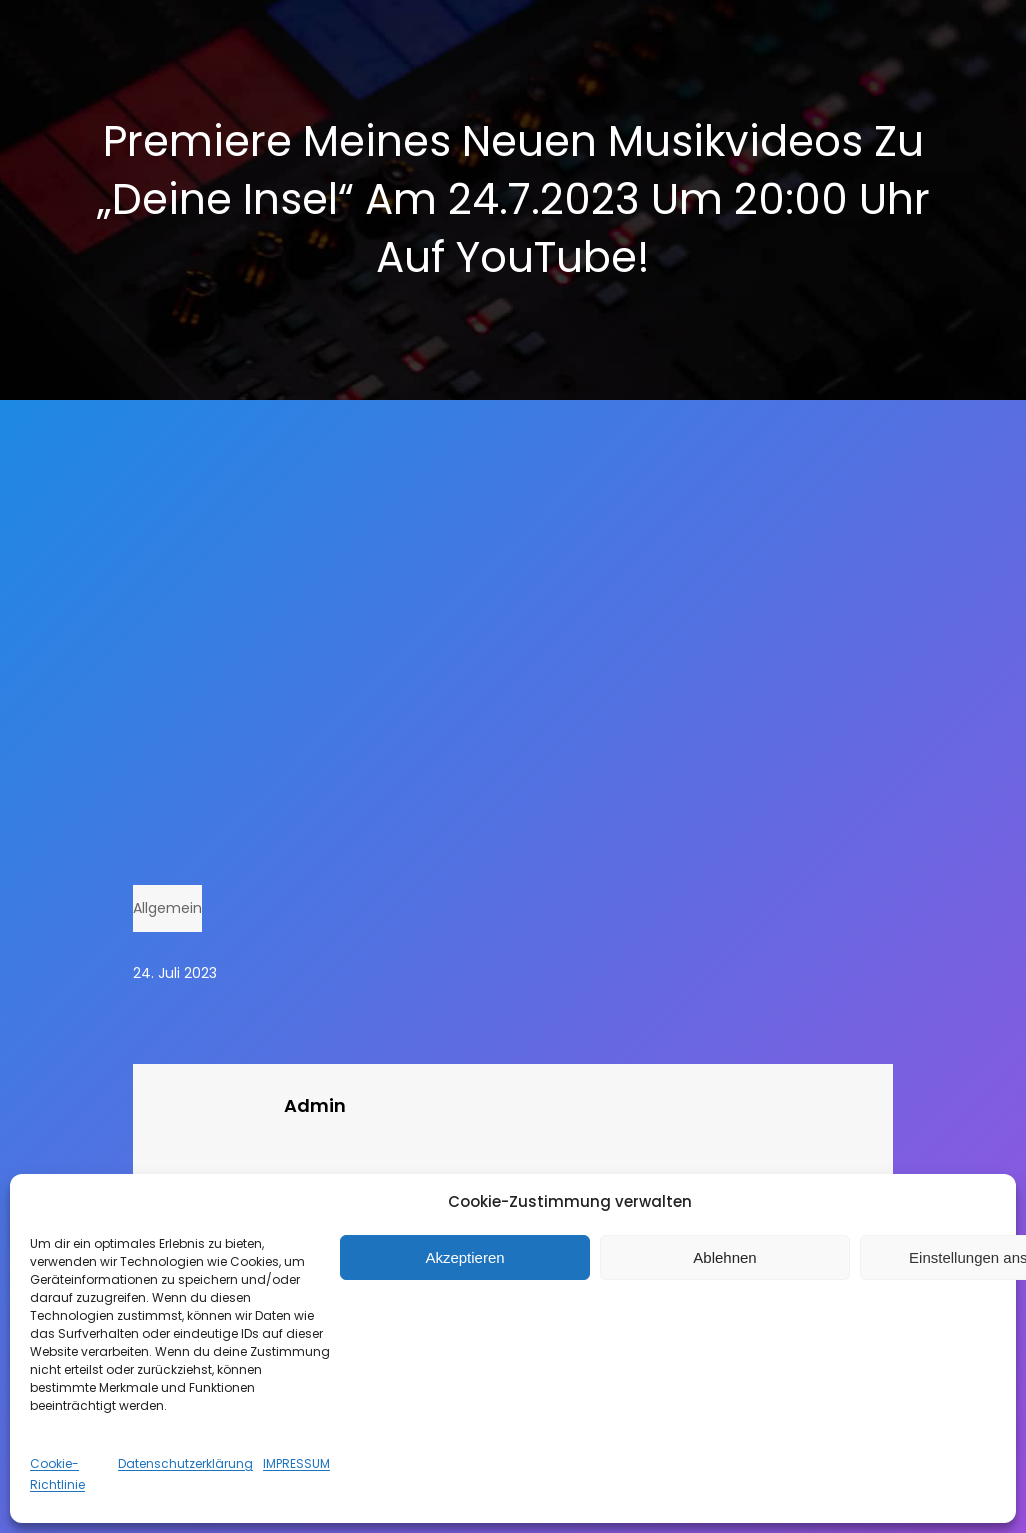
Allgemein (167, 908)
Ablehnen (724, 1257)
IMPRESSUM (296, 1463)
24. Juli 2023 (175, 973)
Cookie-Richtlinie (57, 1474)
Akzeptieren (464, 1257)
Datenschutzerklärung (185, 1463)
